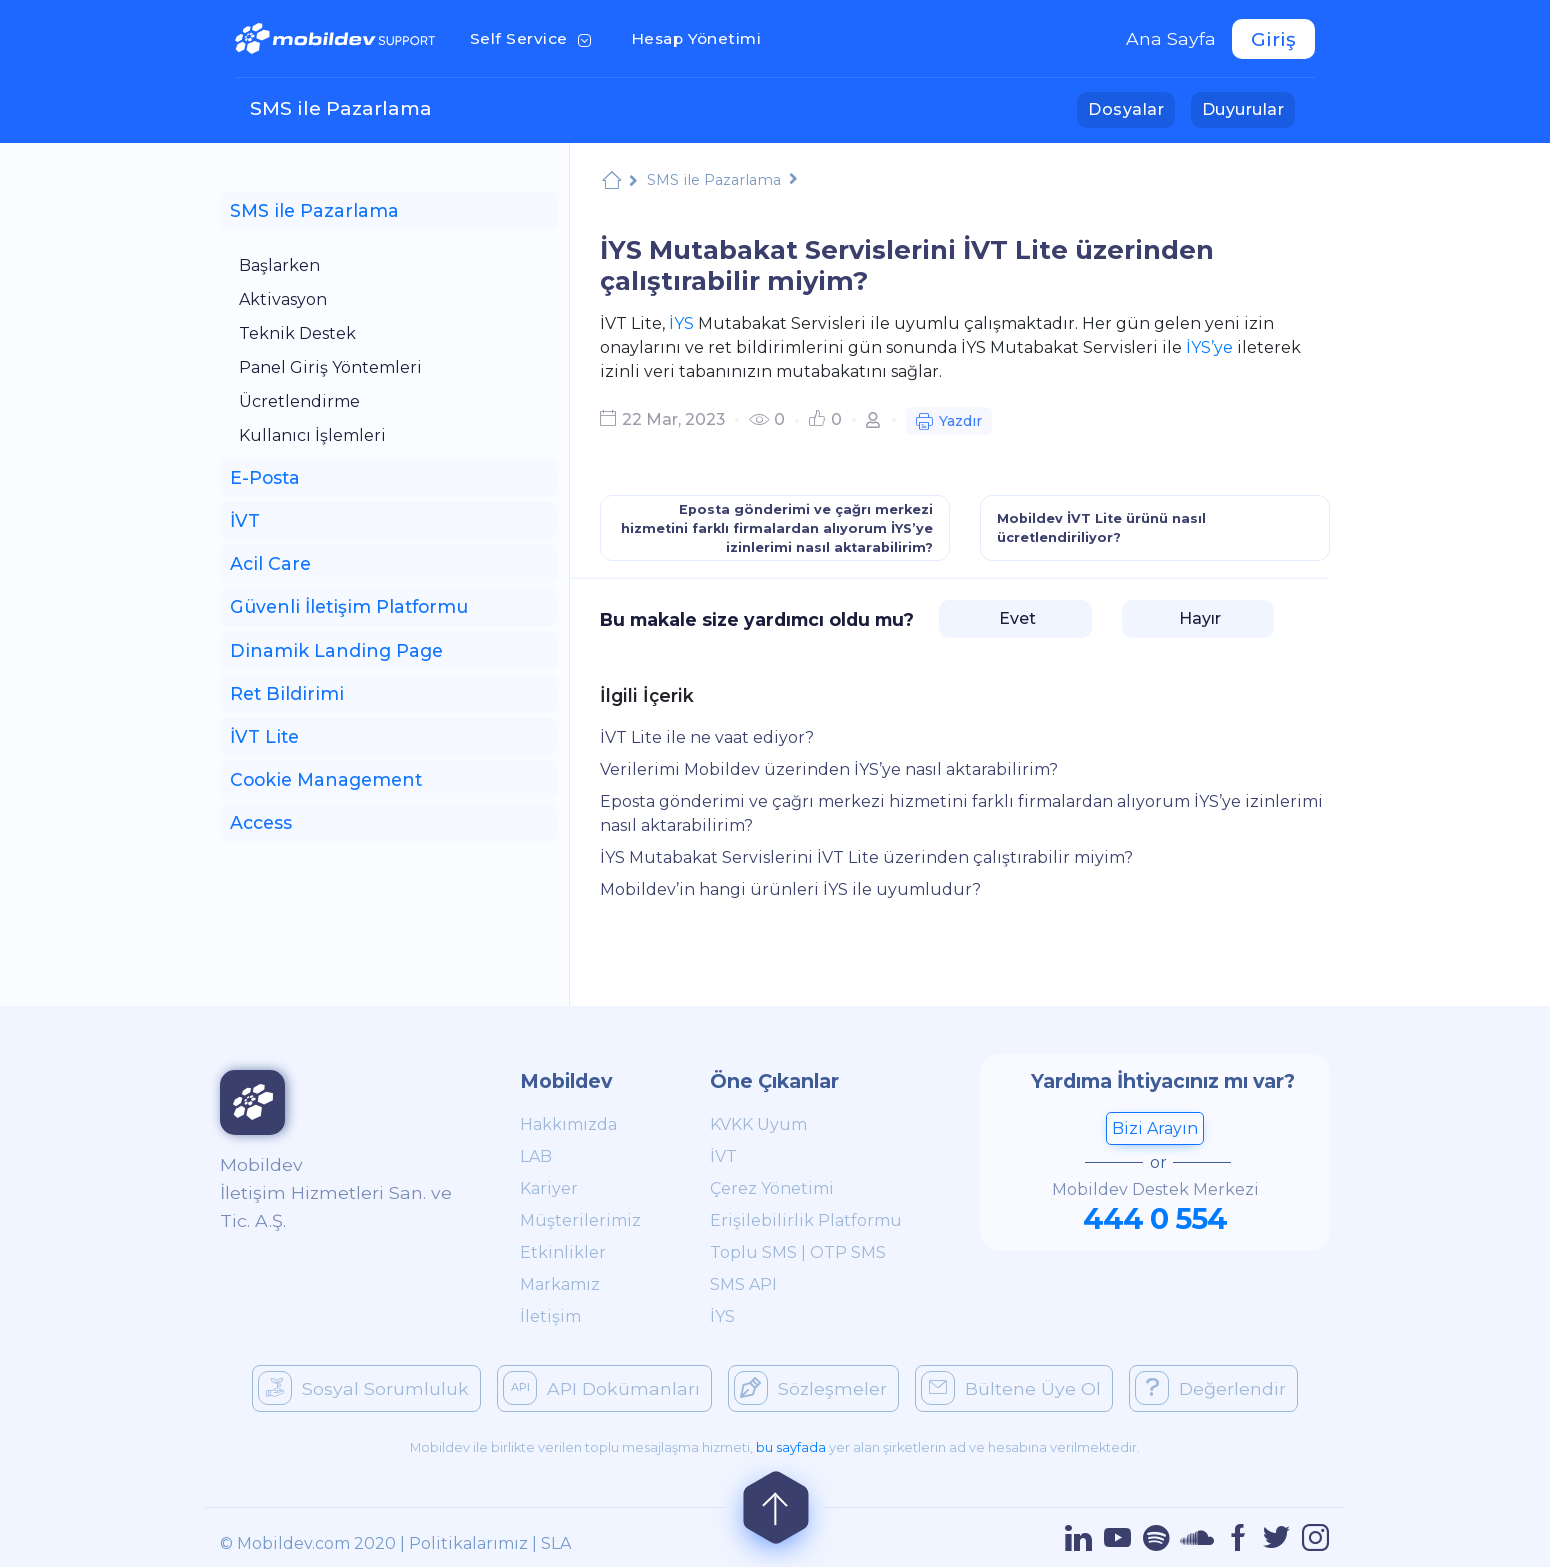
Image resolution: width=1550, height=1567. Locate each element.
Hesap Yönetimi (702, 37)
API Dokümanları (601, 1388)
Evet (1015, 618)
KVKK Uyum (758, 1124)
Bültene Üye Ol (1011, 1388)
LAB (536, 1156)
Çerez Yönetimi (772, 1188)
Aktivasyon (283, 299)
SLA (556, 1543)
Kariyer (549, 1188)
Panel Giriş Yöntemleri (330, 367)
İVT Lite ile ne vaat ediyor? (707, 737)
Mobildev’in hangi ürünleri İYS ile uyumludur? (790, 889)
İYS (681, 323)
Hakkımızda (568, 1124)
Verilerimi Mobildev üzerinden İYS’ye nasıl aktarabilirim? (829, 769)
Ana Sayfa (1171, 38)
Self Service (534, 37)
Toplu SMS (753, 1252)
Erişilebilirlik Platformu (806, 1220)
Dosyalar (1131, 108)
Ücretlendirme (299, 401)
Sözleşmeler (810, 1388)
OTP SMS (848, 1252)
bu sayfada (791, 1447)
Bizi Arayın (1155, 1128)
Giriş (1273, 39)
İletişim (550, 1316)
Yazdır (949, 423)
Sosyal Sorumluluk (363, 1388)
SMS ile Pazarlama (341, 108)
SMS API (743, 1284)
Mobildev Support (611, 182)
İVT (723, 1156)
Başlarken (279, 265)
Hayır (1198, 618)
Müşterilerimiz (580, 1220)
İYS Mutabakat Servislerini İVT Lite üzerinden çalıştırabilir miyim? (866, 857)
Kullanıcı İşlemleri (312, 435)
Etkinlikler (563, 1252)
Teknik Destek (297, 333)
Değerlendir (1210, 1388)
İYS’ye (1209, 347)
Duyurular (1248, 108)
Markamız (560, 1284)
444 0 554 (1155, 1218)
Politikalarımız (468, 1543)
